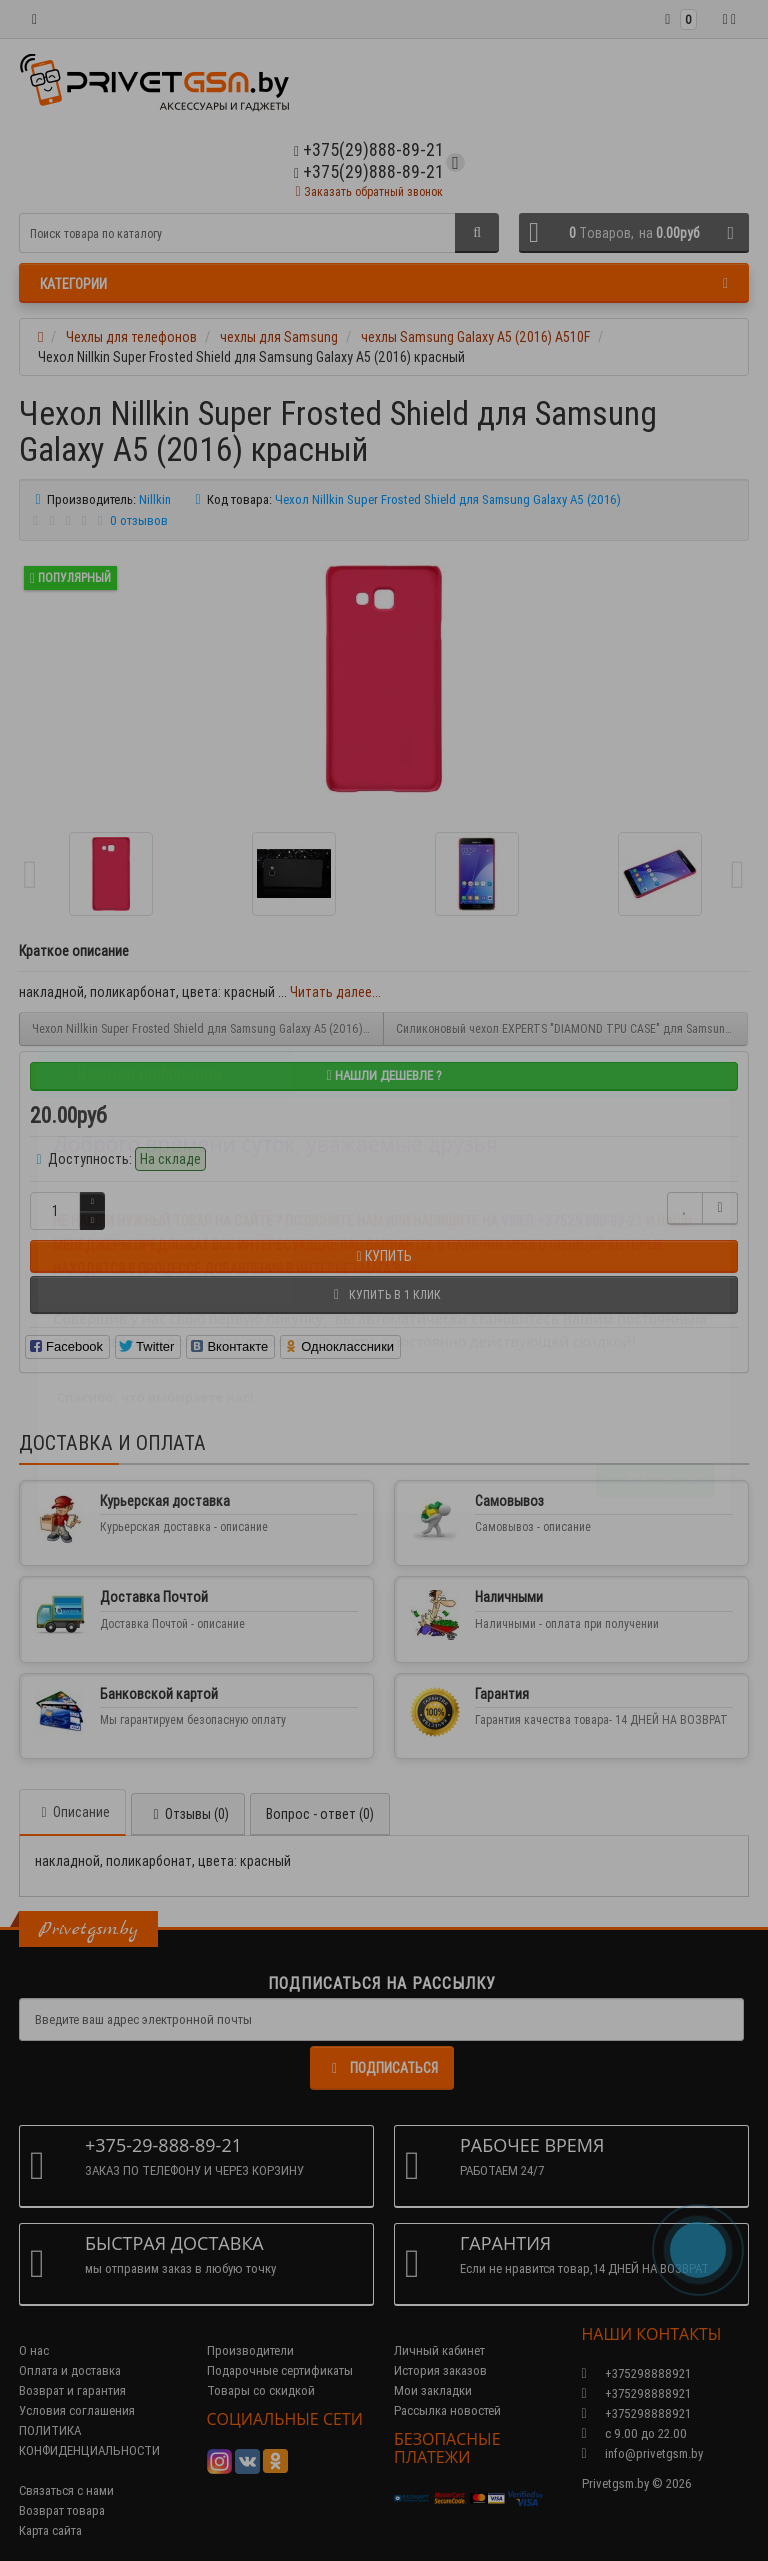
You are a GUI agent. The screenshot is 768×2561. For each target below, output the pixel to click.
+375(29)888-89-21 (369, 171)
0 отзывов (139, 520)
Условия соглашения (77, 2410)
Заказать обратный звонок (368, 191)
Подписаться (382, 2068)
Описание (72, 1812)
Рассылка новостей (447, 2410)
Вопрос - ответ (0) (320, 1814)
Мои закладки (433, 2390)
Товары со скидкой (261, 2390)
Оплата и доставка (70, 2370)
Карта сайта (50, 2530)
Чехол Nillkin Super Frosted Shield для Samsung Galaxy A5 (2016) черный (208, 1028)
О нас (34, 2350)
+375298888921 (636, 2393)
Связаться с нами (66, 2490)
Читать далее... (335, 992)
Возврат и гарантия (72, 2390)
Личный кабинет (439, 2350)
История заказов (440, 2370)
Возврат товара (62, 2510)
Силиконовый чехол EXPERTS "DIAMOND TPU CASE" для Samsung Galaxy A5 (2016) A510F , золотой (572, 1028)
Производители (250, 2350)
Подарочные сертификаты (280, 2370)
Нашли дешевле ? (383, 1075)
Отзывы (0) (188, 1814)
